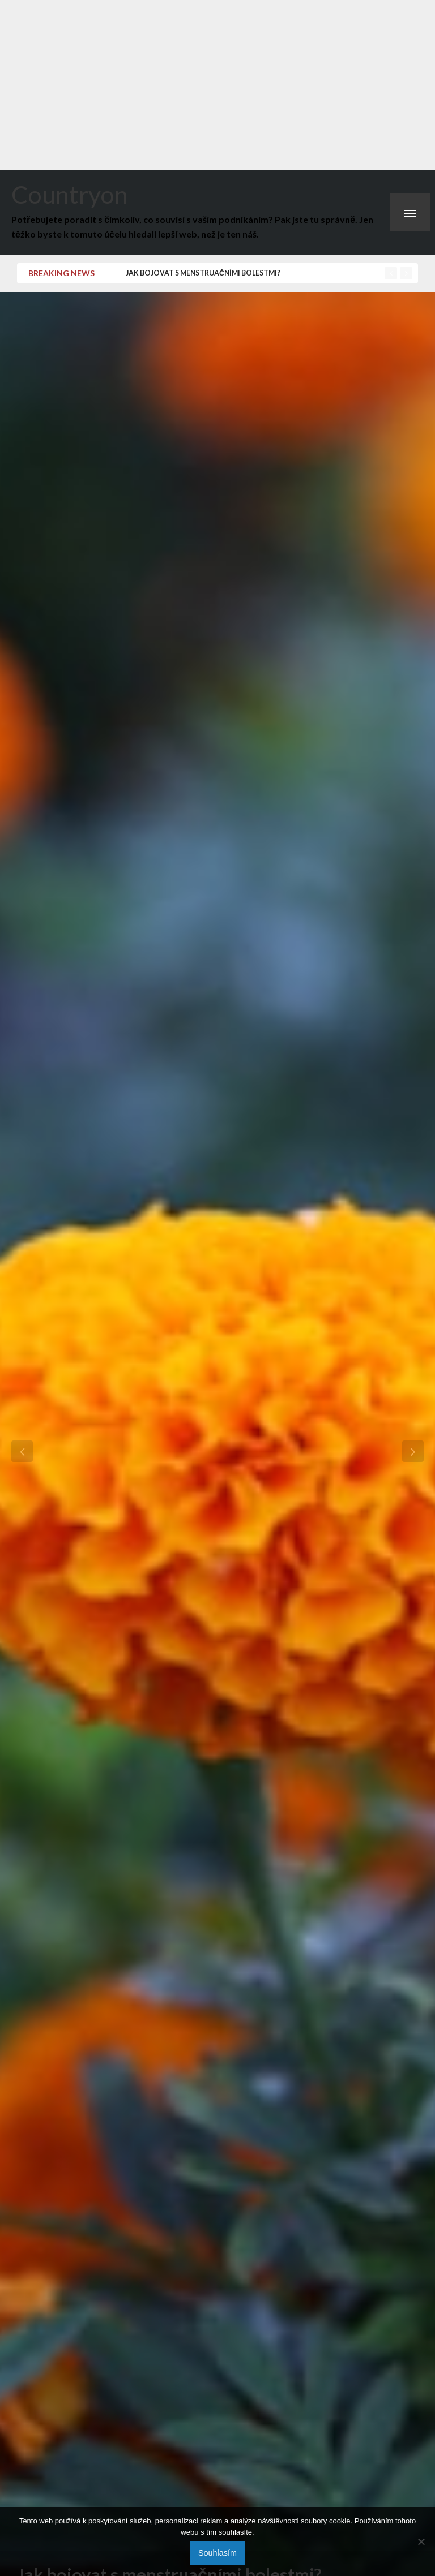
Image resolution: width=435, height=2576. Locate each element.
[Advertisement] (217, 85)
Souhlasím (217, 2552)
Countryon (69, 194)
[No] (421, 2541)
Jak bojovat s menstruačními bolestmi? (203, 273)
